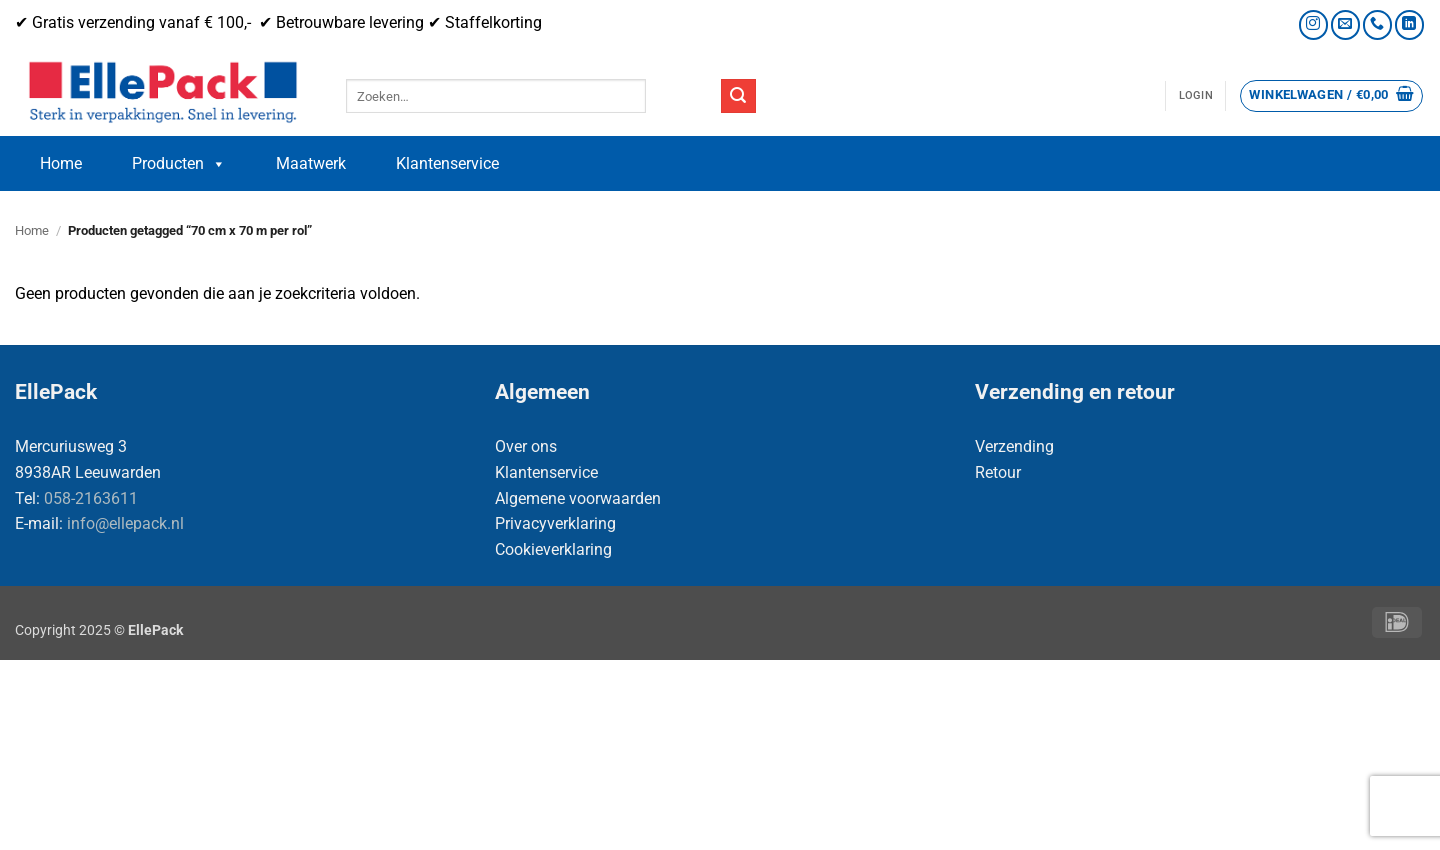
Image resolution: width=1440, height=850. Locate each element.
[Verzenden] (738, 96)
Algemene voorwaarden (578, 498)
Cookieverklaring (553, 549)
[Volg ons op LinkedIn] (1409, 24)
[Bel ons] (1377, 24)
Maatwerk (311, 163)
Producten (179, 164)
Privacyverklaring (555, 523)
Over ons (526, 446)
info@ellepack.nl (125, 523)
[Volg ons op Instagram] (1313, 24)
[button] (1196, 96)
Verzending (1014, 446)
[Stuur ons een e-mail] (1345, 24)
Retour (998, 472)
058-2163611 (91, 498)
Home (61, 163)
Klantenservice (447, 163)
